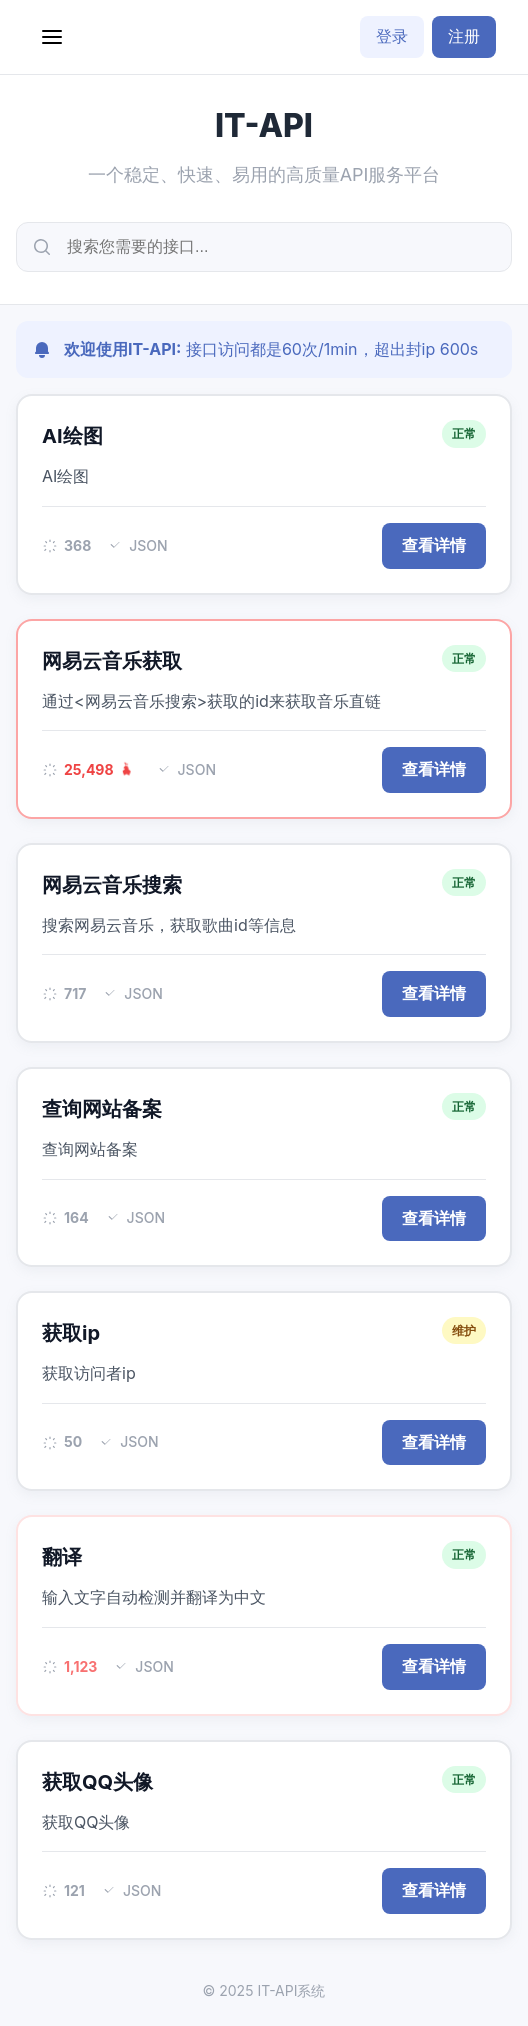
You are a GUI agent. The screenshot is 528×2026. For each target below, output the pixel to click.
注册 (464, 36)
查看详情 (434, 546)
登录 (392, 36)
